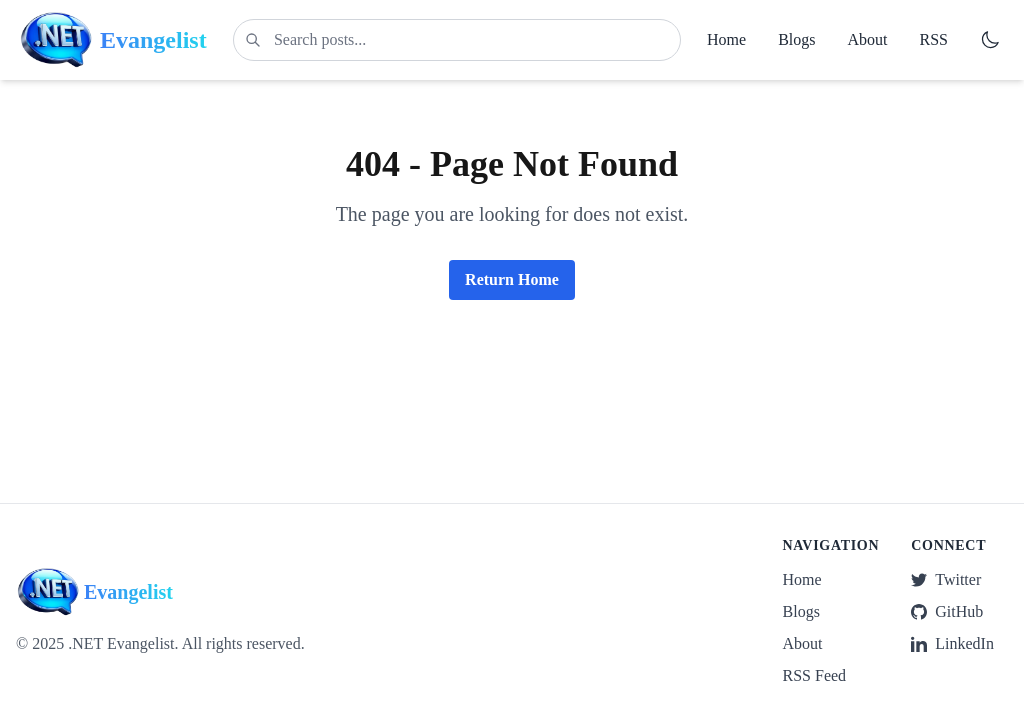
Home (726, 39)
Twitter (946, 579)
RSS (934, 39)
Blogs (796, 39)
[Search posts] (457, 40)
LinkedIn (952, 643)
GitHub (947, 611)
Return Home (512, 279)
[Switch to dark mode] (990, 40)
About (868, 39)
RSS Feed (815, 675)
